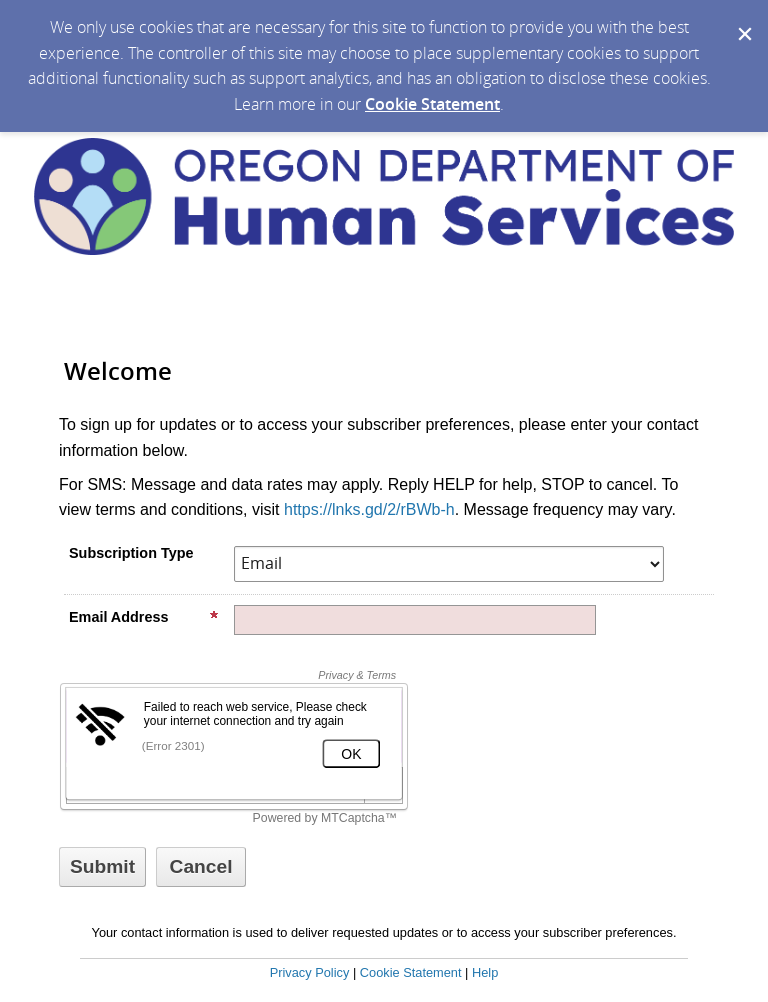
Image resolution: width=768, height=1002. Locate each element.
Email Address (144, 617)
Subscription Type (131, 553)
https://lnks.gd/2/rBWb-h (369, 509)
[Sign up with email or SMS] (102, 867)
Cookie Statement (432, 104)
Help (485, 972)
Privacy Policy (310, 972)
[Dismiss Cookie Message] (743, 19)
